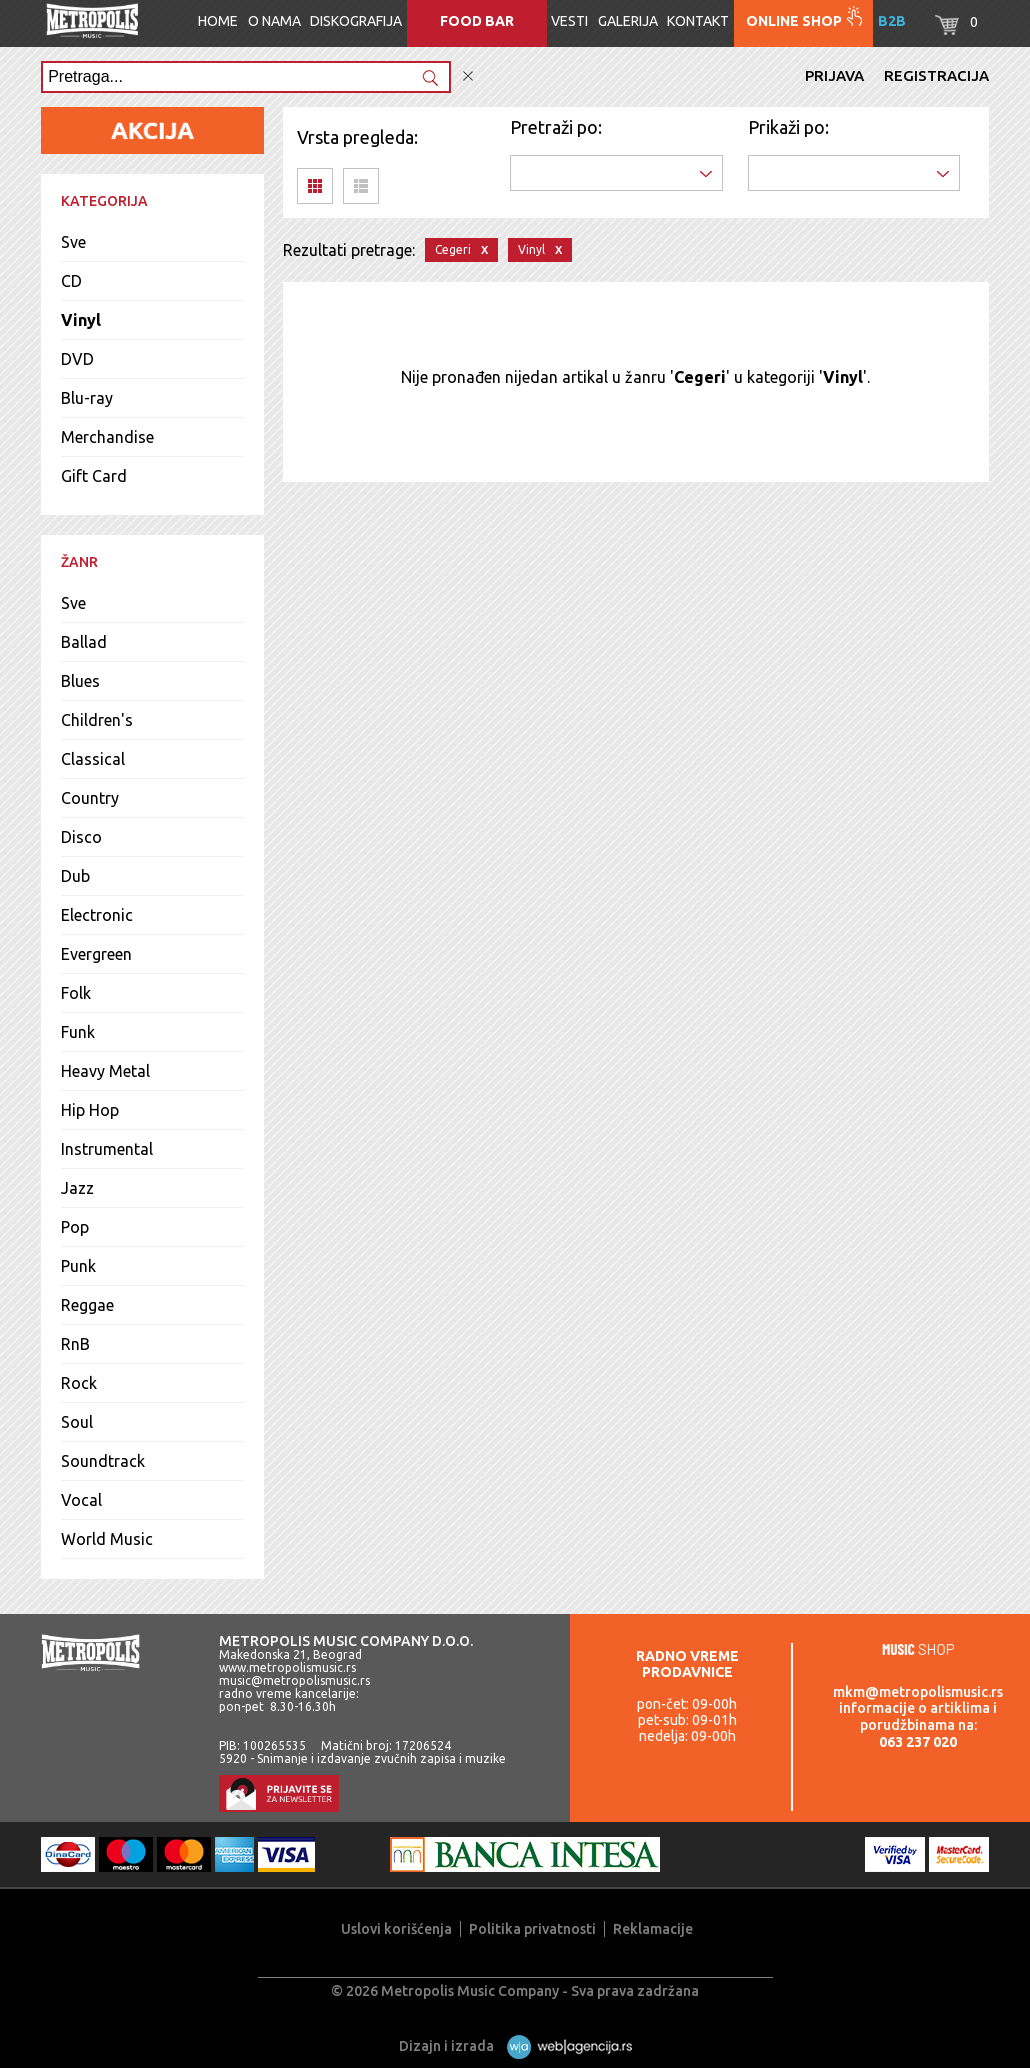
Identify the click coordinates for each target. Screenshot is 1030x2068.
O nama (274, 21)
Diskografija (356, 21)
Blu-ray (87, 398)
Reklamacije (653, 1929)
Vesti (569, 21)
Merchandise (107, 437)
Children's (97, 720)
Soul (77, 1422)
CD (71, 281)
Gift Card (94, 476)
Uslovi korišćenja (396, 1929)
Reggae (87, 1305)
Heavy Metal (105, 1071)
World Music (107, 1539)
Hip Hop (90, 1110)
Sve (73, 242)
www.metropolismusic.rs (287, 1667)
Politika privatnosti (532, 1929)
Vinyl (81, 320)
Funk (78, 1032)
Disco (81, 837)
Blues (80, 681)
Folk (76, 993)
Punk (78, 1266)
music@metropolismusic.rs (294, 1680)
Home (218, 21)
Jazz (77, 1188)
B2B (892, 21)
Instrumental (107, 1149)
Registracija (936, 75)
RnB (75, 1344)
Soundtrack (103, 1461)
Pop (75, 1227)
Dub (75, 876)
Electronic (97, 915)
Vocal (81, 1500)
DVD (77, 359)
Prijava (834, 75)
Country (90, 798)
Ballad (84, 642)
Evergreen (96, 954)
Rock (79, 1383)
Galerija (628, 21)
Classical (93, 759)
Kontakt (698, 21)
